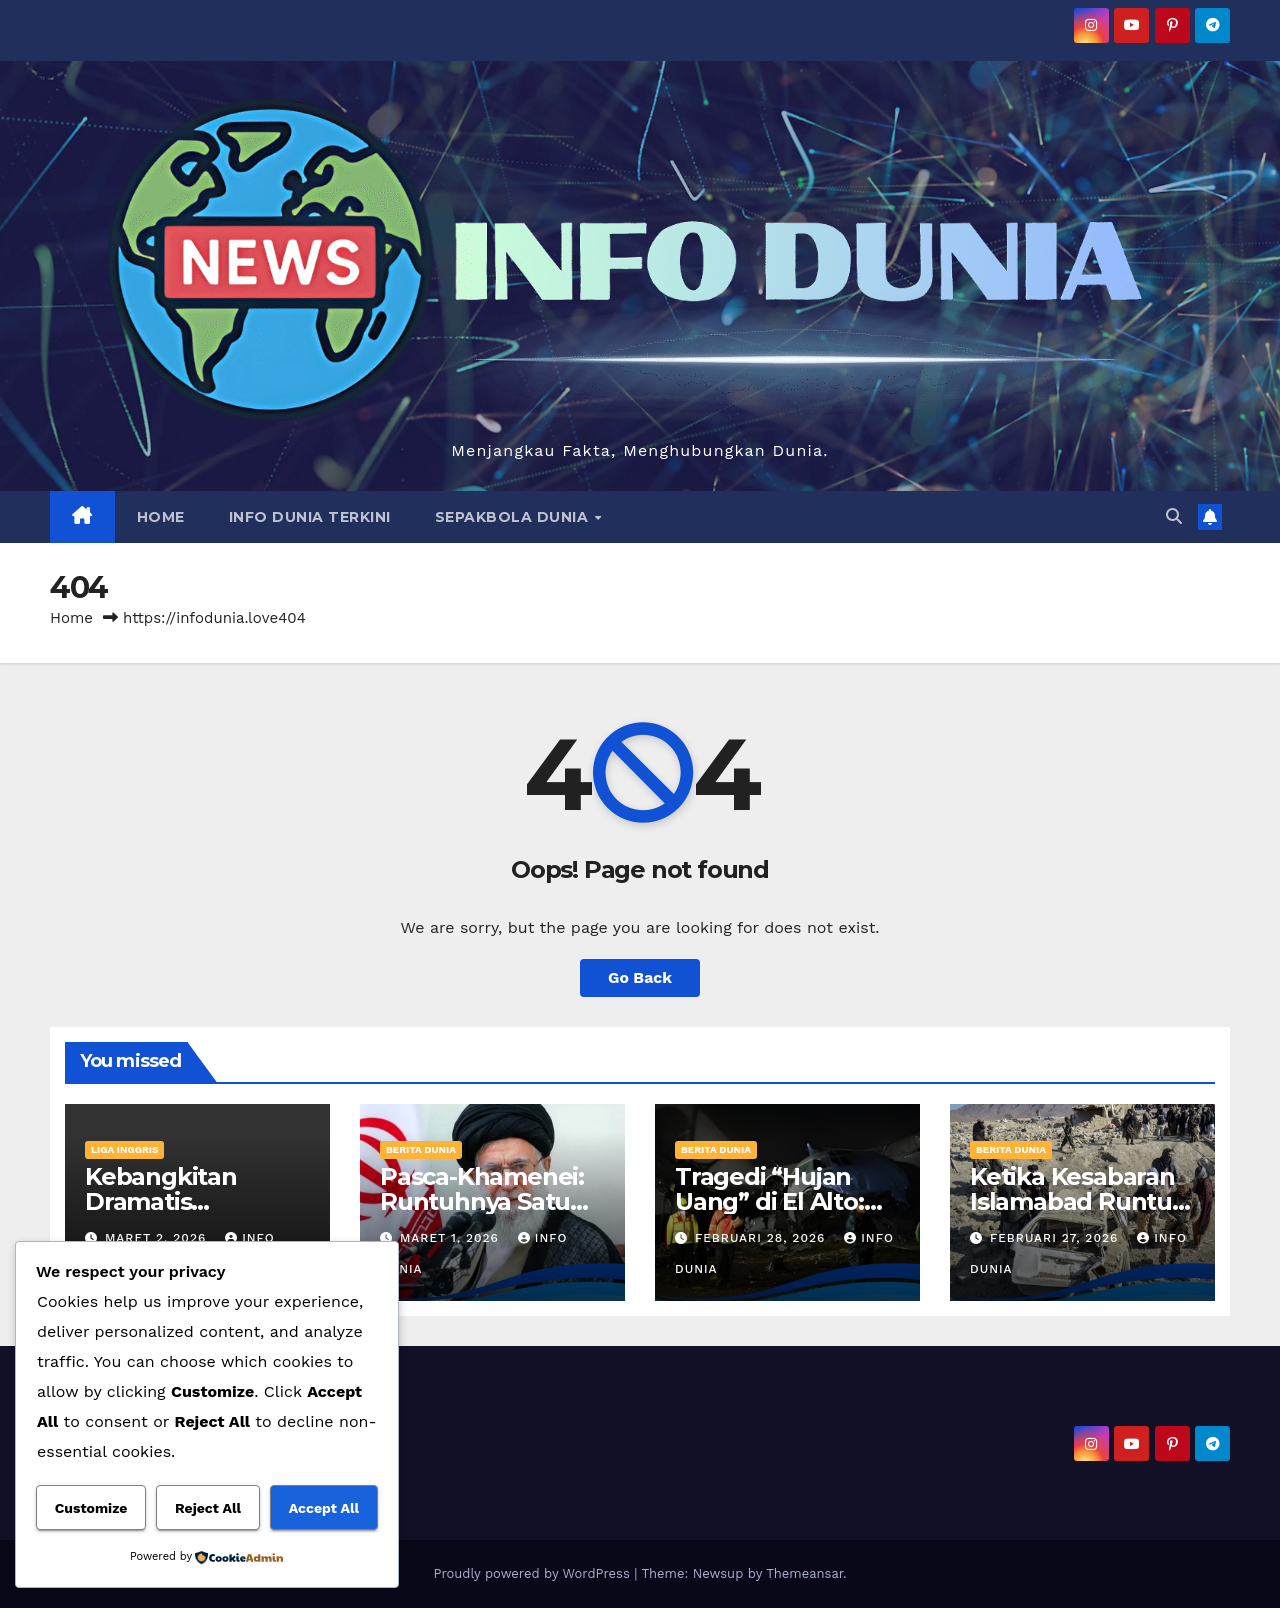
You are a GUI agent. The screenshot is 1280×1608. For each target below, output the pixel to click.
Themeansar (804, 1573)
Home (71, 618)
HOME (161, 517)
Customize (91, 1508)
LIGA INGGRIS (124, 1149)
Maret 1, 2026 (452, 1238)
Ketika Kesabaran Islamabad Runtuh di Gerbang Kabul (1079, 1201)
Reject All (208, 1508)
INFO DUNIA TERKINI (310, 517)
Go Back (640, 977)
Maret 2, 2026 (158, 1238)
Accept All (324, 1508)
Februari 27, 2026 (1056, 1238)
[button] (1174, 516)
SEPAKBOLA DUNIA (514, 517)
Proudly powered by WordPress (533, 1573)
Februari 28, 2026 (762, 1238)
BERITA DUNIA (421, 1149)
